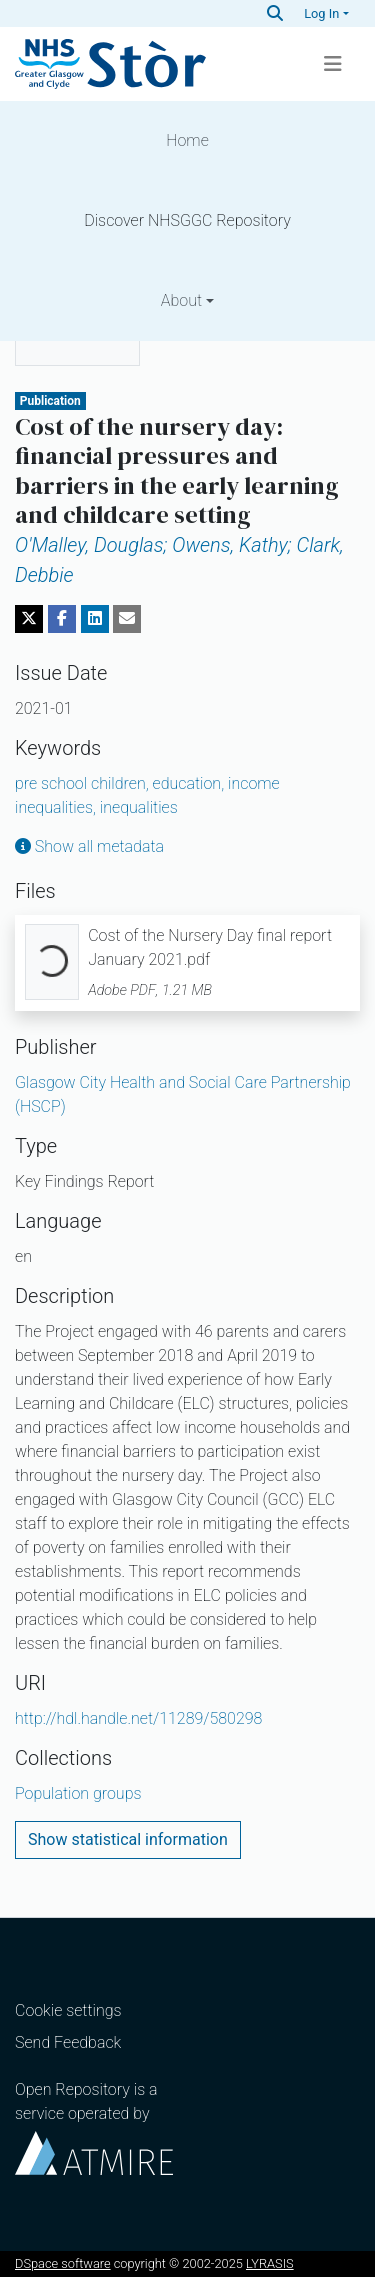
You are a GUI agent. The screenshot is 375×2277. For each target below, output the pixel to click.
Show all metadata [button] (89, 846)
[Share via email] (127, 619)
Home (187, 140)
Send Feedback (68, 2042)
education (190, 783)
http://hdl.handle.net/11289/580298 (138, 1718)
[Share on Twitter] (29, 619)
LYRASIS (270, 2263)
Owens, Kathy (229, 545)
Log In (321, 13)
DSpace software (63, 2263)
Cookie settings (68, 2010)
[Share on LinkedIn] (95, 619)
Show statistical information (128, 1839)
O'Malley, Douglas (91, 545)
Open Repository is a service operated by (94, 2127)
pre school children (84, 783)
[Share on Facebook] (62, 619)
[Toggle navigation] (333, 64)
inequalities (139, 807)
